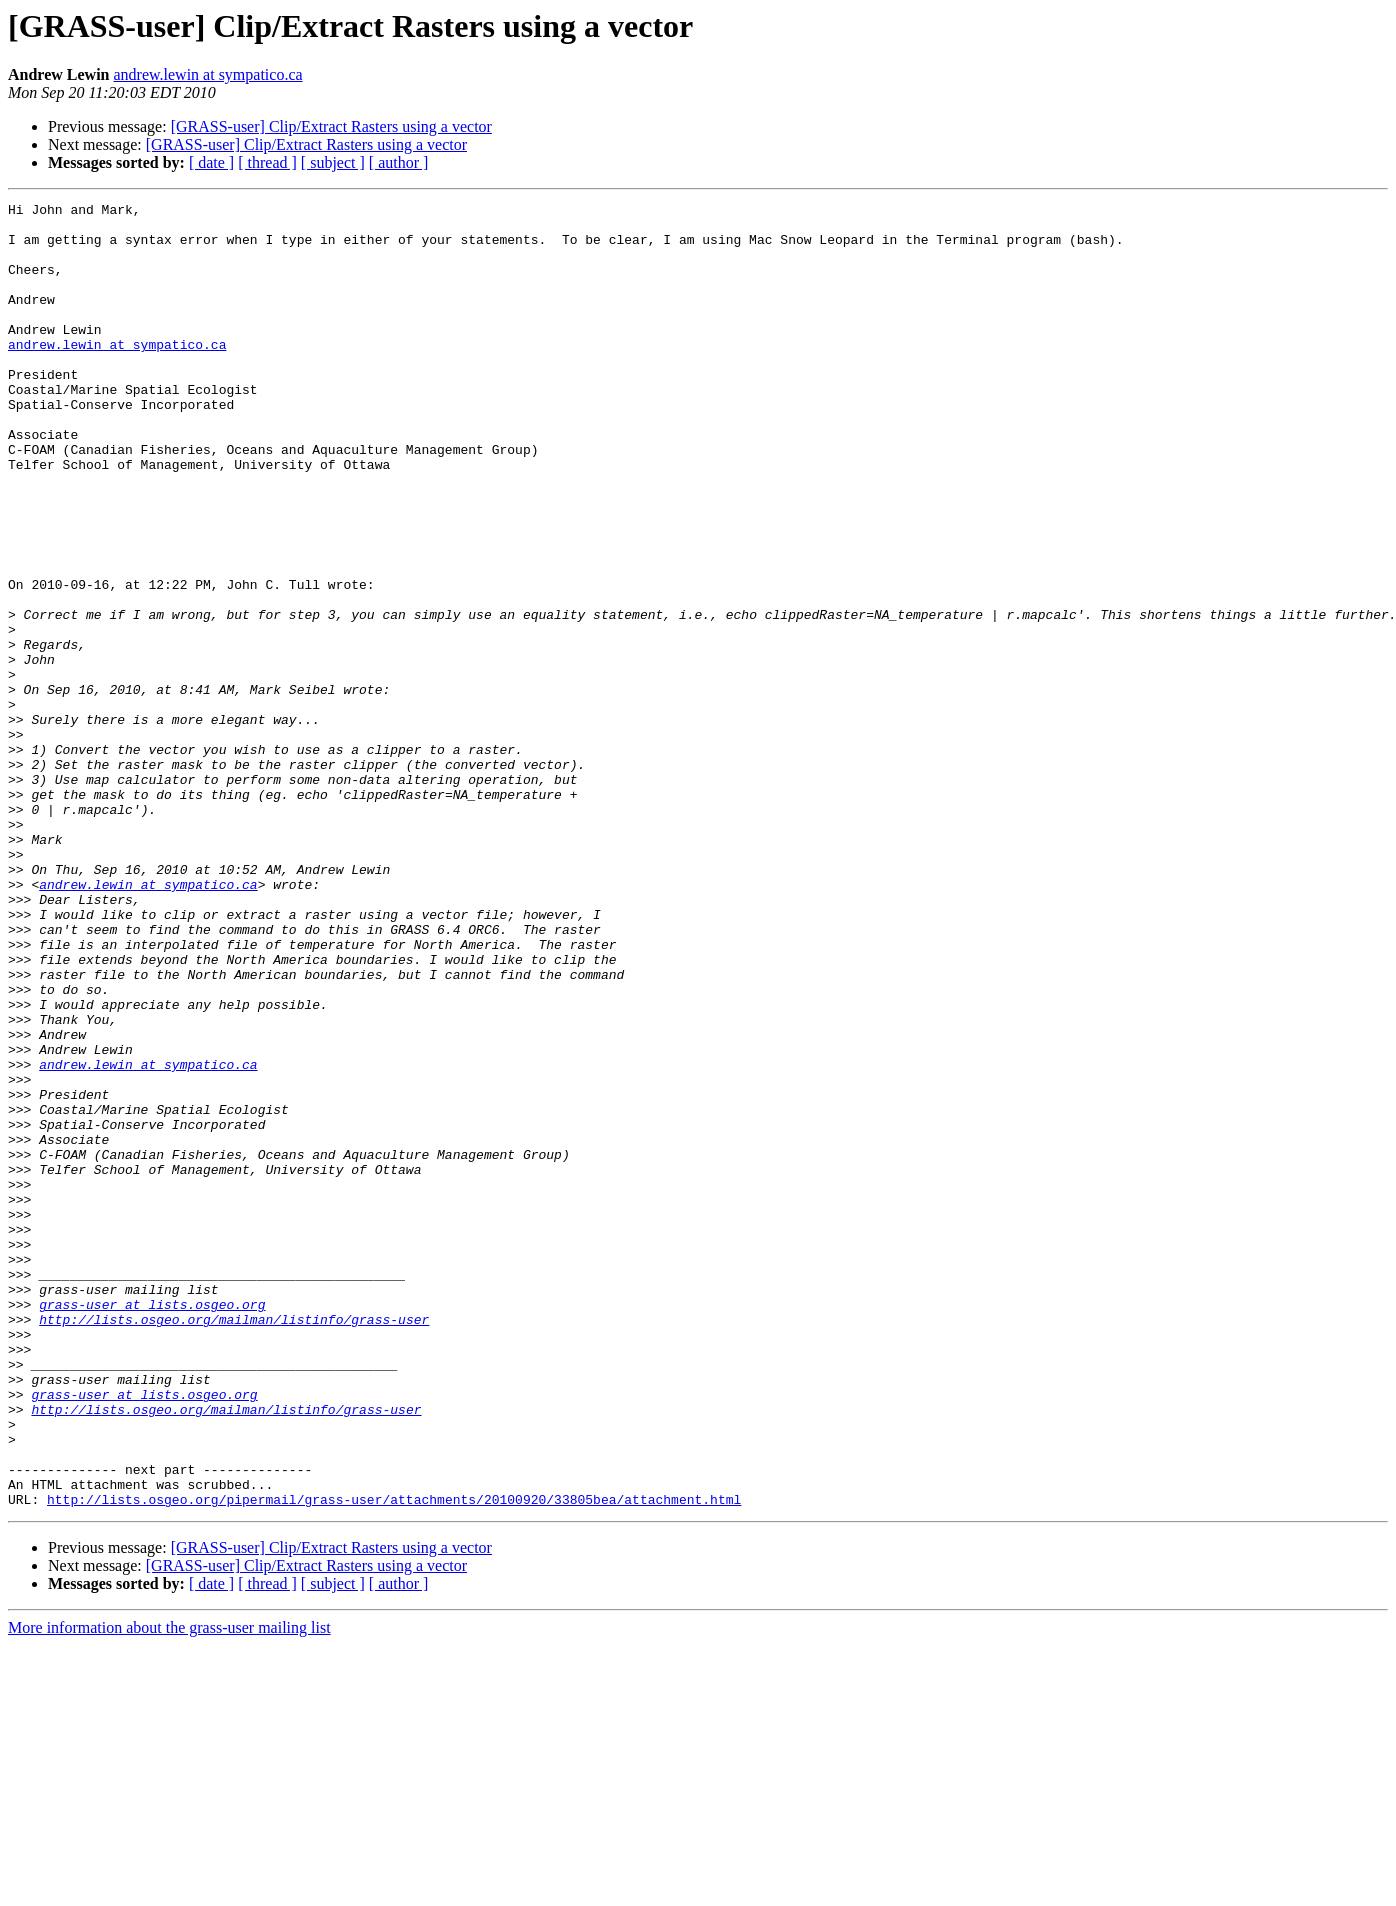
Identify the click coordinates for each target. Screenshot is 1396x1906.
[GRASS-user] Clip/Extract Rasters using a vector (331, 126)
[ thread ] (267, 162)
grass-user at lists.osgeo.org (152, 1526)
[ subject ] (333, 162)
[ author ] (399, 162)
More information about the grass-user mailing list (169, 1888)
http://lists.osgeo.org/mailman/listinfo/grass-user (234, 1544)
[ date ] (211, 162)
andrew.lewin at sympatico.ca (208, 74)
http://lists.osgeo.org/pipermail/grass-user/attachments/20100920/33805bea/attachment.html (394, 1760)
